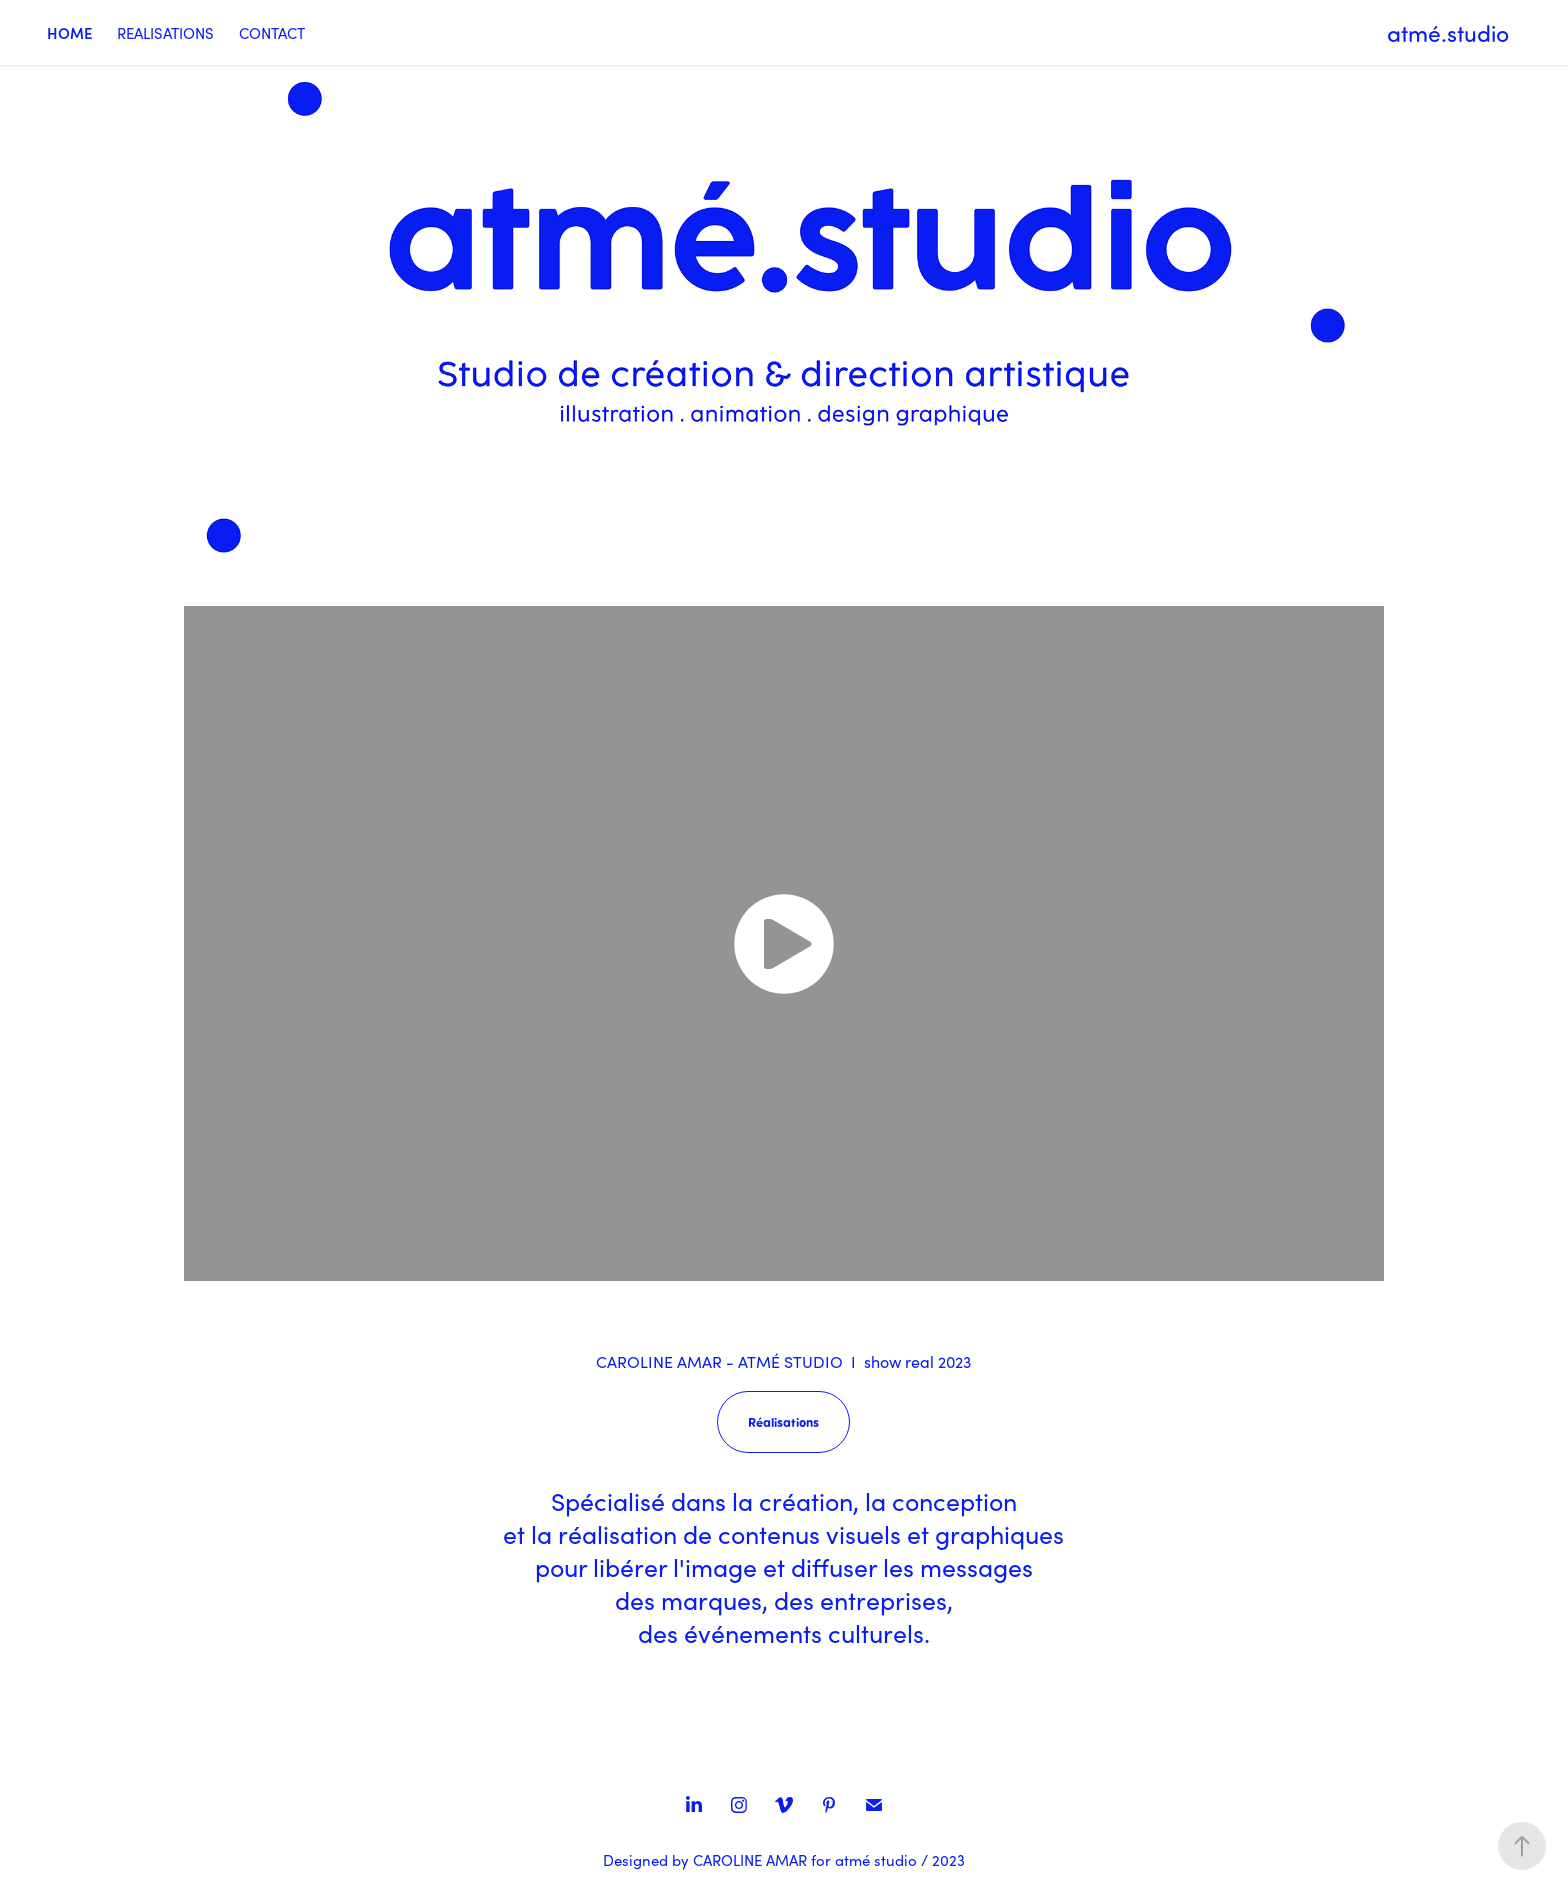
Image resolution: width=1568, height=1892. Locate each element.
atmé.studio (1448, 33)
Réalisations (783, 1421)
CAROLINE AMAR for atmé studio (805, 1860)
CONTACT (272, 33)
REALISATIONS (165, 33)
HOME (70, 32)
